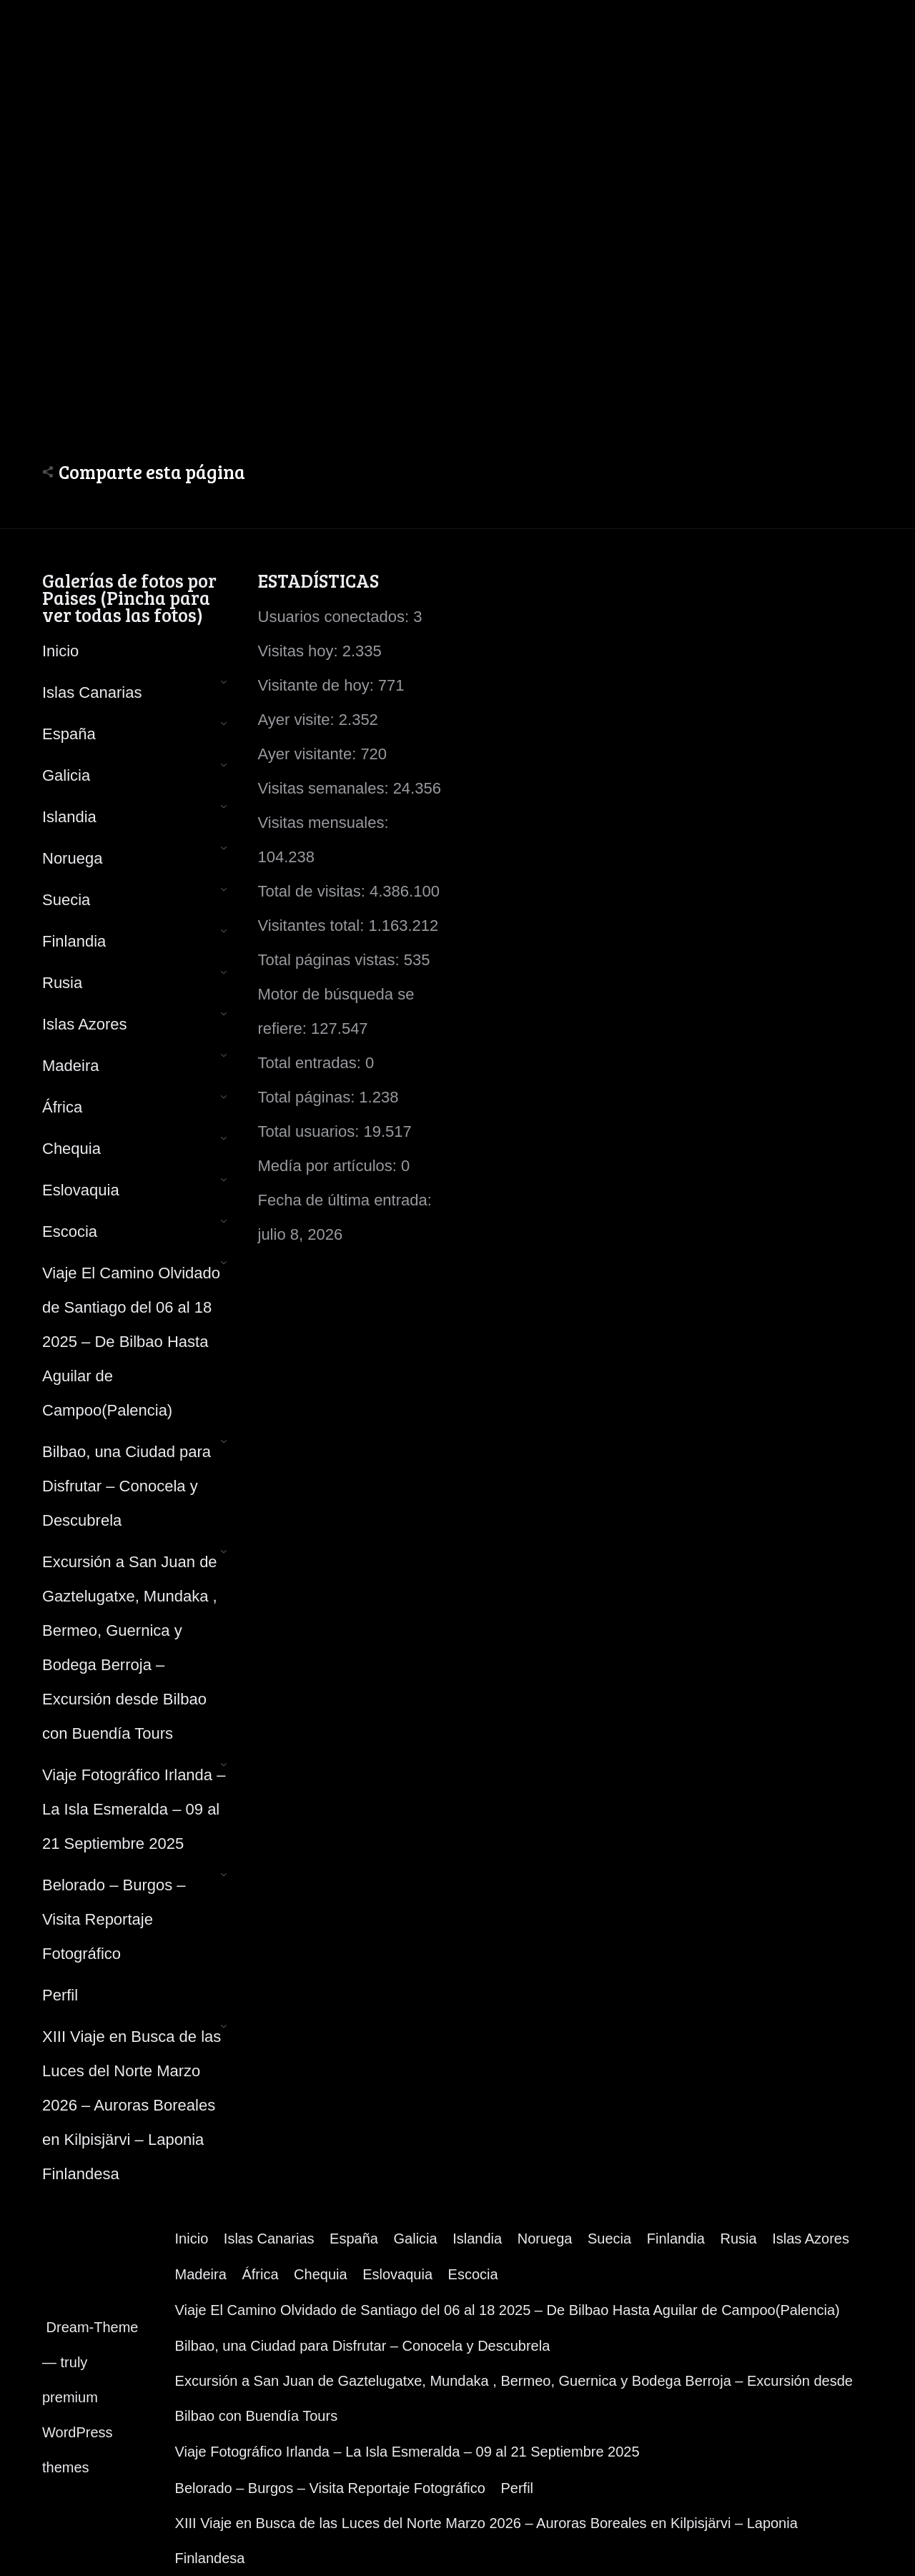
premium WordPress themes (77, 2432)
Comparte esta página (152, 471)
